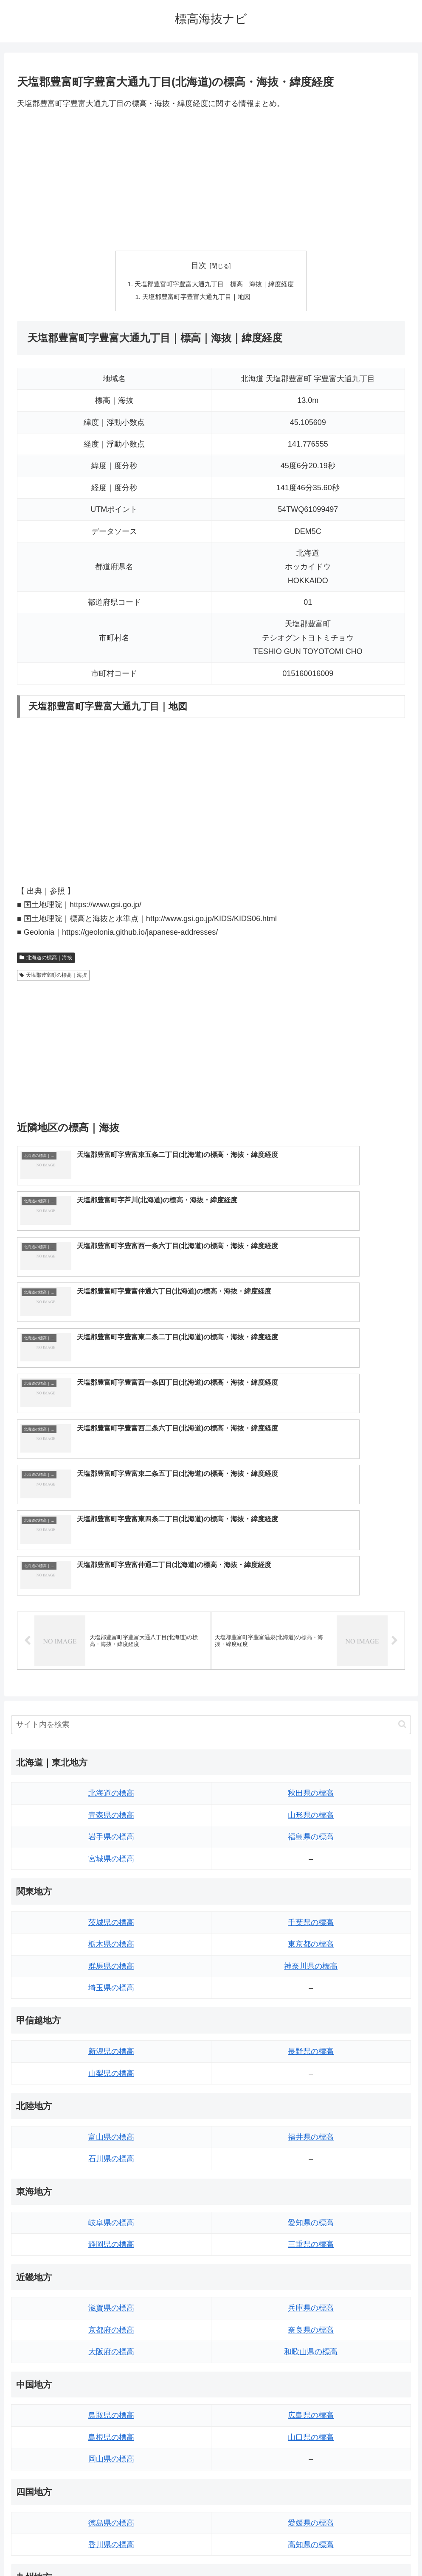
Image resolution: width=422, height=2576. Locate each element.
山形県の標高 (311, 1596)
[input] (211, 1504)
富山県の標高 (111, 1918)
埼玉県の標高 (111, 1768)
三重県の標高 (311, 2025)
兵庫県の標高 (311, 2088)
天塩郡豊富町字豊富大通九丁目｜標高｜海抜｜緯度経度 (214, 284)
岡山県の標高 (111, 2239)
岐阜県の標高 (111, 2003)
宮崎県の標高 (311, 2410)
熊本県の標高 (111, 2454)
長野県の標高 (311, 1832)
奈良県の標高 (311, 2111)
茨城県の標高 (111, 1703)
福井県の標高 (311, 1918)
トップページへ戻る (177, 2549)
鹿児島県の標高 (311, 2432)
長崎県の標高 (111, 2432)
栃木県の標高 (111, 1725)
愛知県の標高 (311, 2003)
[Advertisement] (211, 180)
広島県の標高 (311, 2196)
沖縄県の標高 (311, 2454)
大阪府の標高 (111, 2132)
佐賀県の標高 (111, 2410)
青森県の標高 (111, 1596)
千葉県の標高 (311, 1703)
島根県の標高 (111, 2218)
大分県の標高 (311, 2389)
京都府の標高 (111, 2111)
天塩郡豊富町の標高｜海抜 (53, 977)
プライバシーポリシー (242, 2549)
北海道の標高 (111, 1574)
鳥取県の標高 (111, 2196)
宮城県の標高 (111, 1639)
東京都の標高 (311, 1725)
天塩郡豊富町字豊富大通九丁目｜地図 (195, 298)
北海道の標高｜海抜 (46, 960)
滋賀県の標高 (111, 2088)
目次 (198, 265)
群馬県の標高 (111, 1746)
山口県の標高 (311, 2218)
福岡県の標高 (111, 2389)
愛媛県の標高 (311, 2303)
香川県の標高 (111, 2325)
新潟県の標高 (111, 1832)
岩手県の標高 (111, 1617)
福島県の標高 (311, 1617)
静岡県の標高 (111, 2025)
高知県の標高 (311, 2325)
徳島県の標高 (111, 2303)
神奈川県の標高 (311, 1746)
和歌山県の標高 (311, 2132)
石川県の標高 (111, 1939)
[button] (402, 1505)
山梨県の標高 (111, 1854)
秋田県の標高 (311, 1574)
